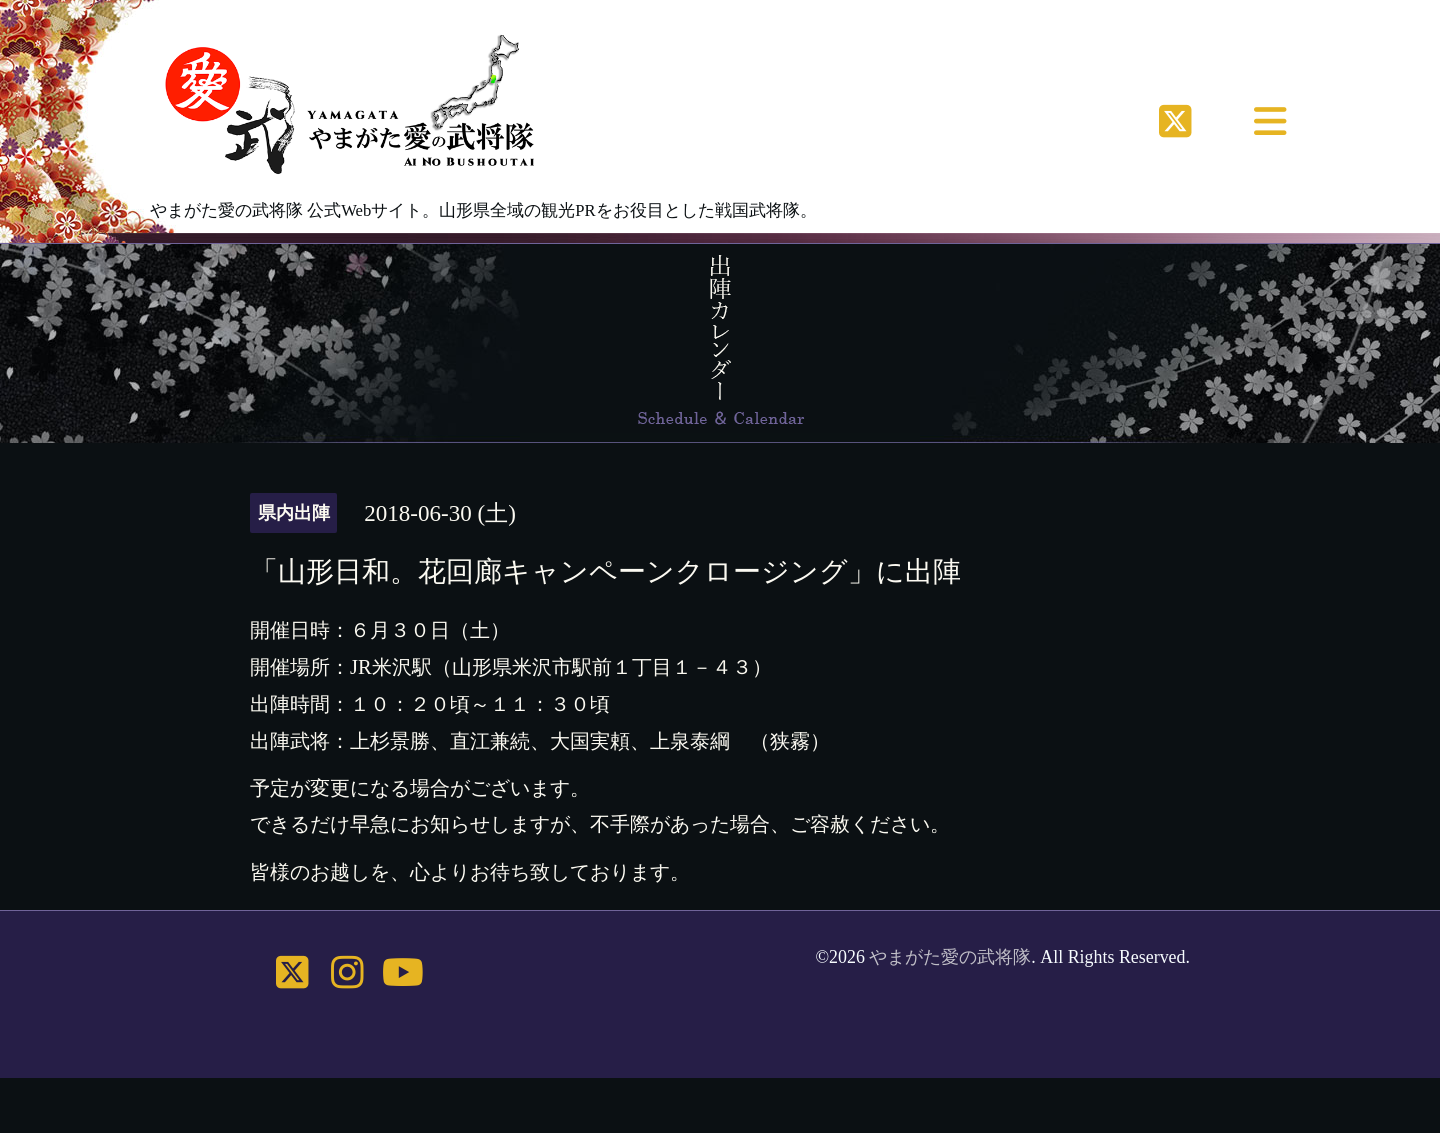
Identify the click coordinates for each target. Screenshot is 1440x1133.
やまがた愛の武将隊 (950, 957)
